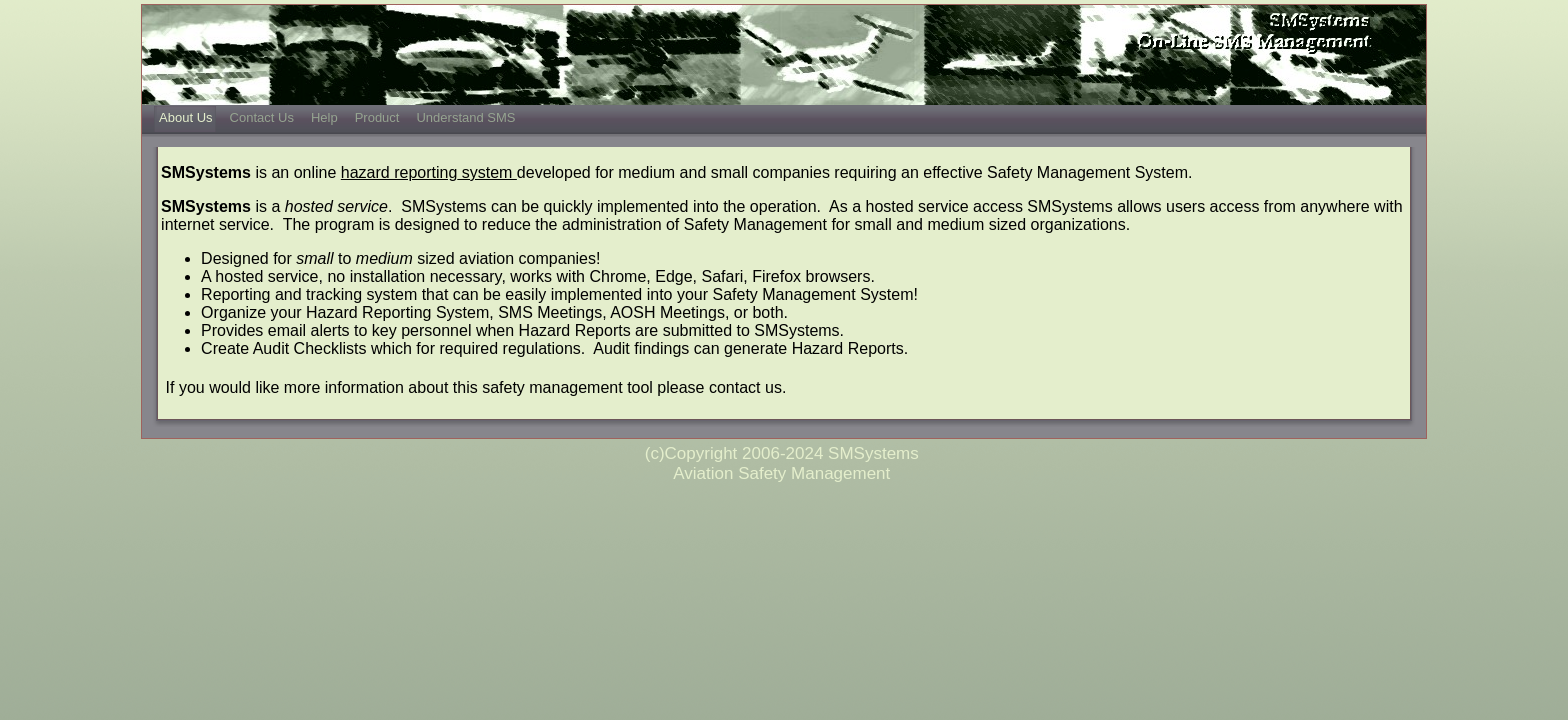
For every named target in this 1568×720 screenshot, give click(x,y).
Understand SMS (465, 117)
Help (324, 117)
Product (377, 117)
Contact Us (262, 117)
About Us (185, 117)
